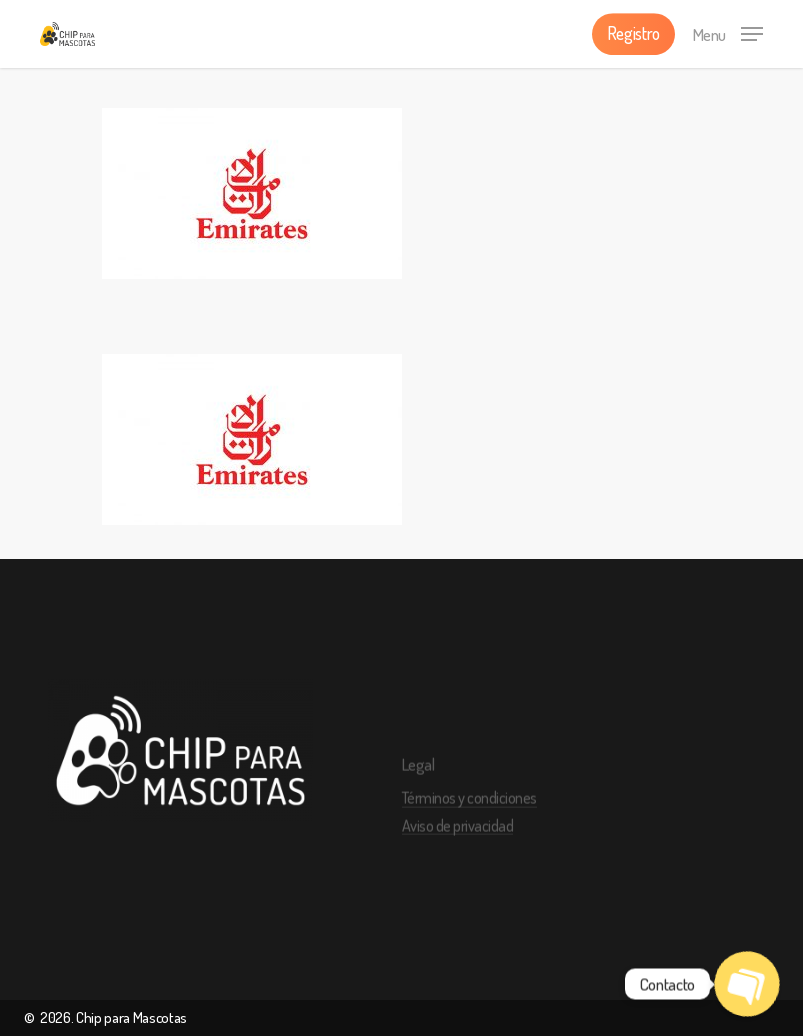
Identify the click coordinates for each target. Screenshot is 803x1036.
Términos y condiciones (469, 823)
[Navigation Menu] (728, 31)
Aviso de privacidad (458, 851)
